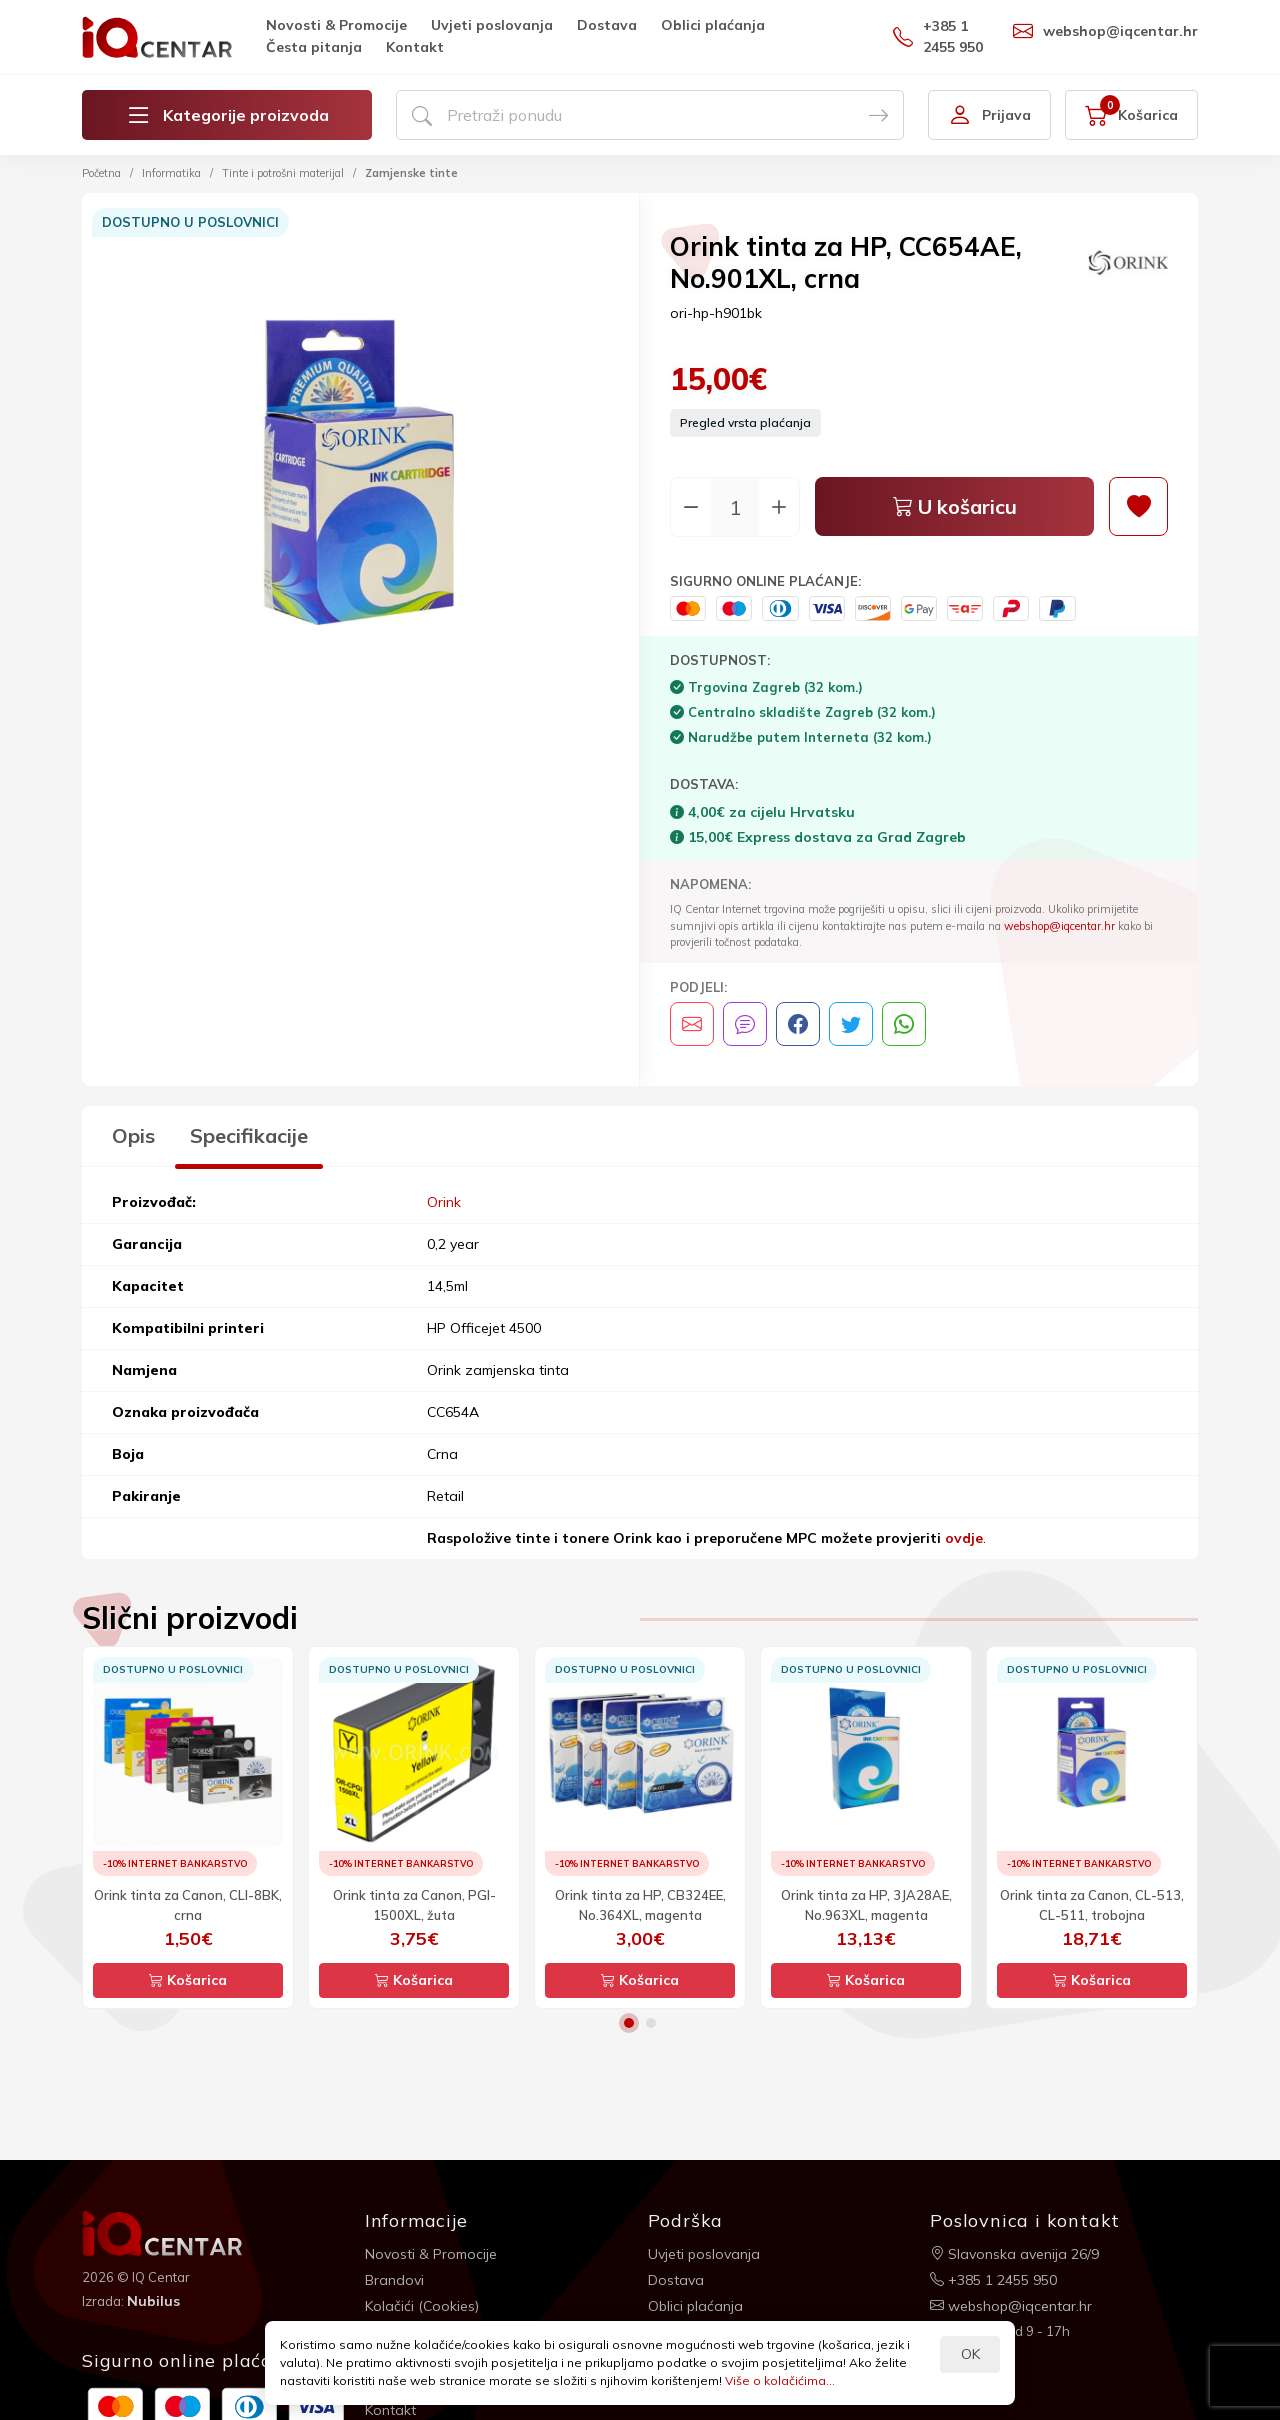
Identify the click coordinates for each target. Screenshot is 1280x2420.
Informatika (171, 173)
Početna (101, 173)
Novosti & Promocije (336, 25)
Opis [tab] (133, 1135)
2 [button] (651, 2023)
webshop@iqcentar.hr (1105, 31)
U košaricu (955, 506)
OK (970, 2354)
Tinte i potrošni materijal (283, 173)
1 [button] (629, 2023)
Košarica (188, 1980)
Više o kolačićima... (780, 2380)
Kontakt (415, 47)
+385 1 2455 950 (938, 36)
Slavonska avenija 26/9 (1014, 2254)
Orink (444, 1202)
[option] (360, 474)
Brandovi (394, 2280)
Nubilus (153, 2301)
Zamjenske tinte (411, 173)
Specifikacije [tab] (249, 1135)
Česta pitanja (314, 47)
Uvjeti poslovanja (492, 25)
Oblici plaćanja (713, 25)
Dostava (607, 25)
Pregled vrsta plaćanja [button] (745, 422)
